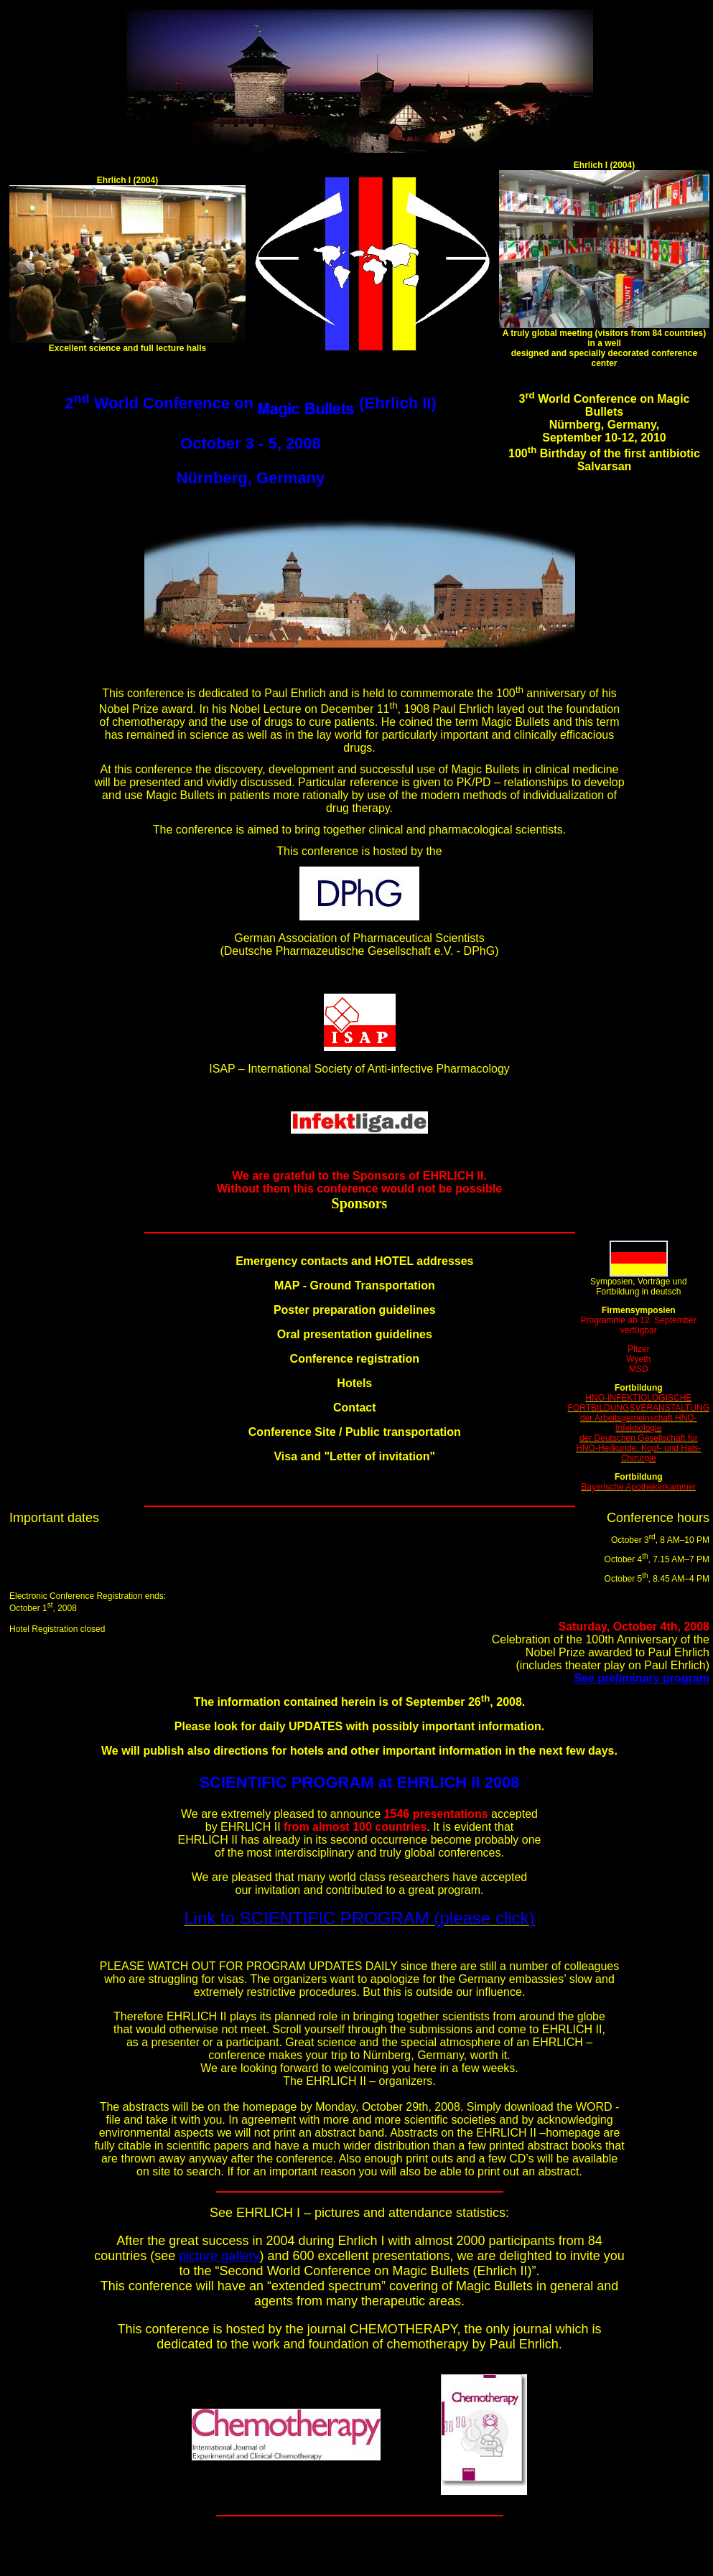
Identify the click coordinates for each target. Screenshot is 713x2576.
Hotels (354, 1383)
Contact (354, 1407)
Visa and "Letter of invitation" (354, 1456)
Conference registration (354, 1359)
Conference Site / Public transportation (354, 1432)
